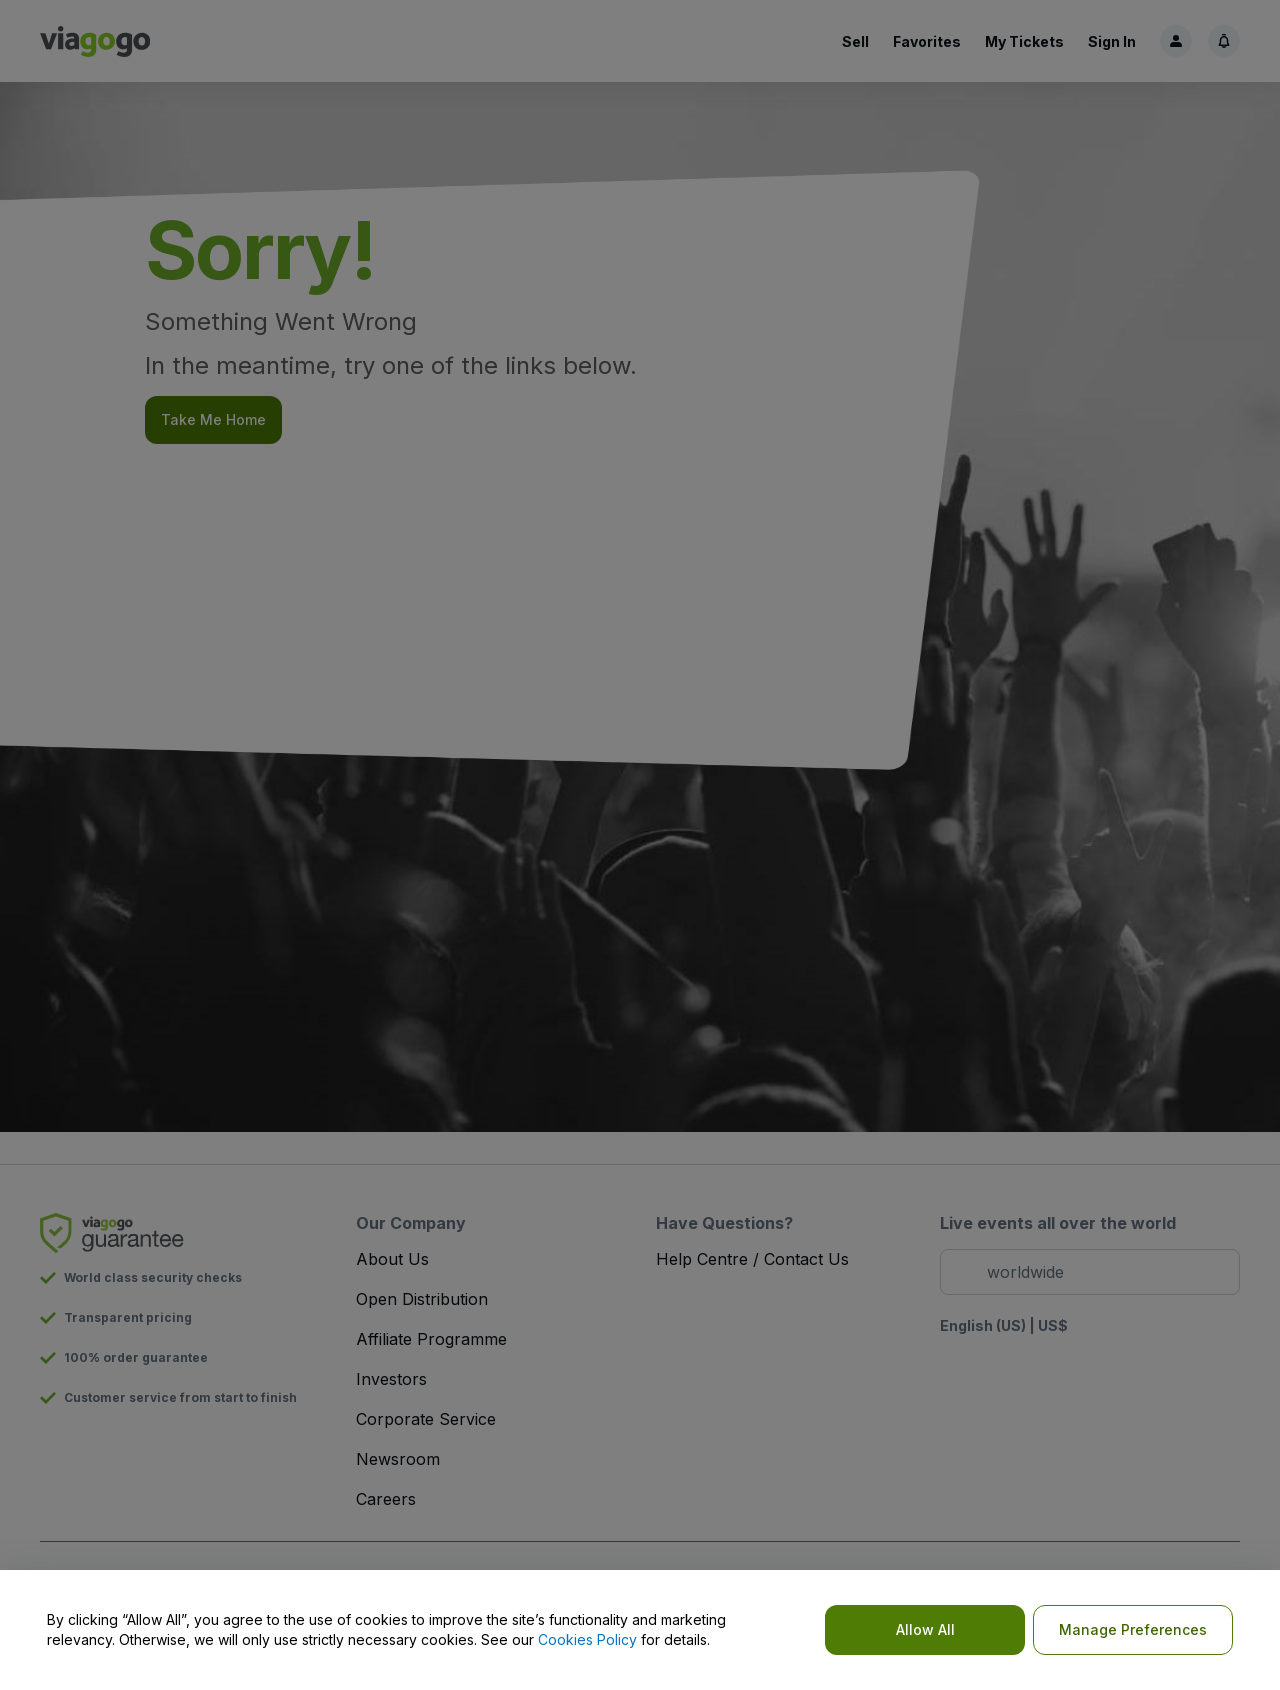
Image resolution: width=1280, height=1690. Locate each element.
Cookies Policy (587, 1639)
